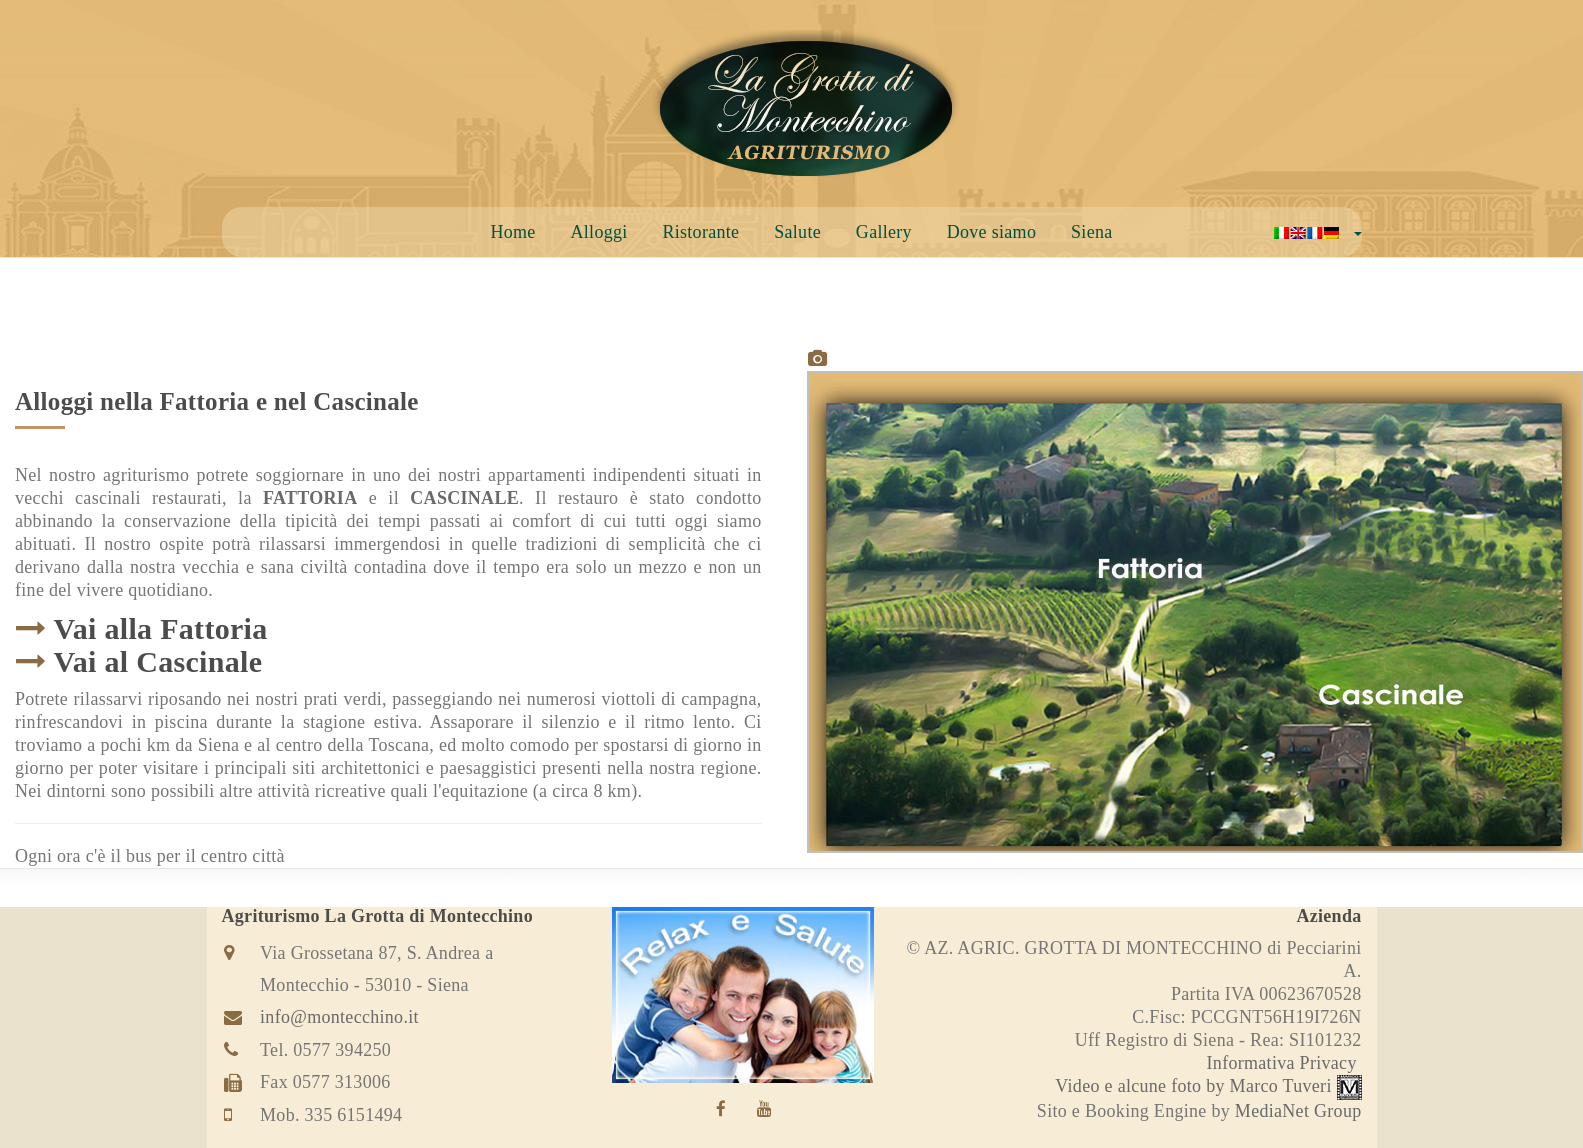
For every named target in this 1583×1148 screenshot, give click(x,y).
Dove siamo (991, 232)
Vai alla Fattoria (161, 628)
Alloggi (598, 232)
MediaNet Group (1298, 1111)
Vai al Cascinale (158, 661)
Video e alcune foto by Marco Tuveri (1208, 1086)
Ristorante (700, 232)
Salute (797, 232)
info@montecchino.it (339, 1017)
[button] (1317, 232)
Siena (1092, 232)
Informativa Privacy (1282, 1063)
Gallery (884, 232)
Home (512, 232)
